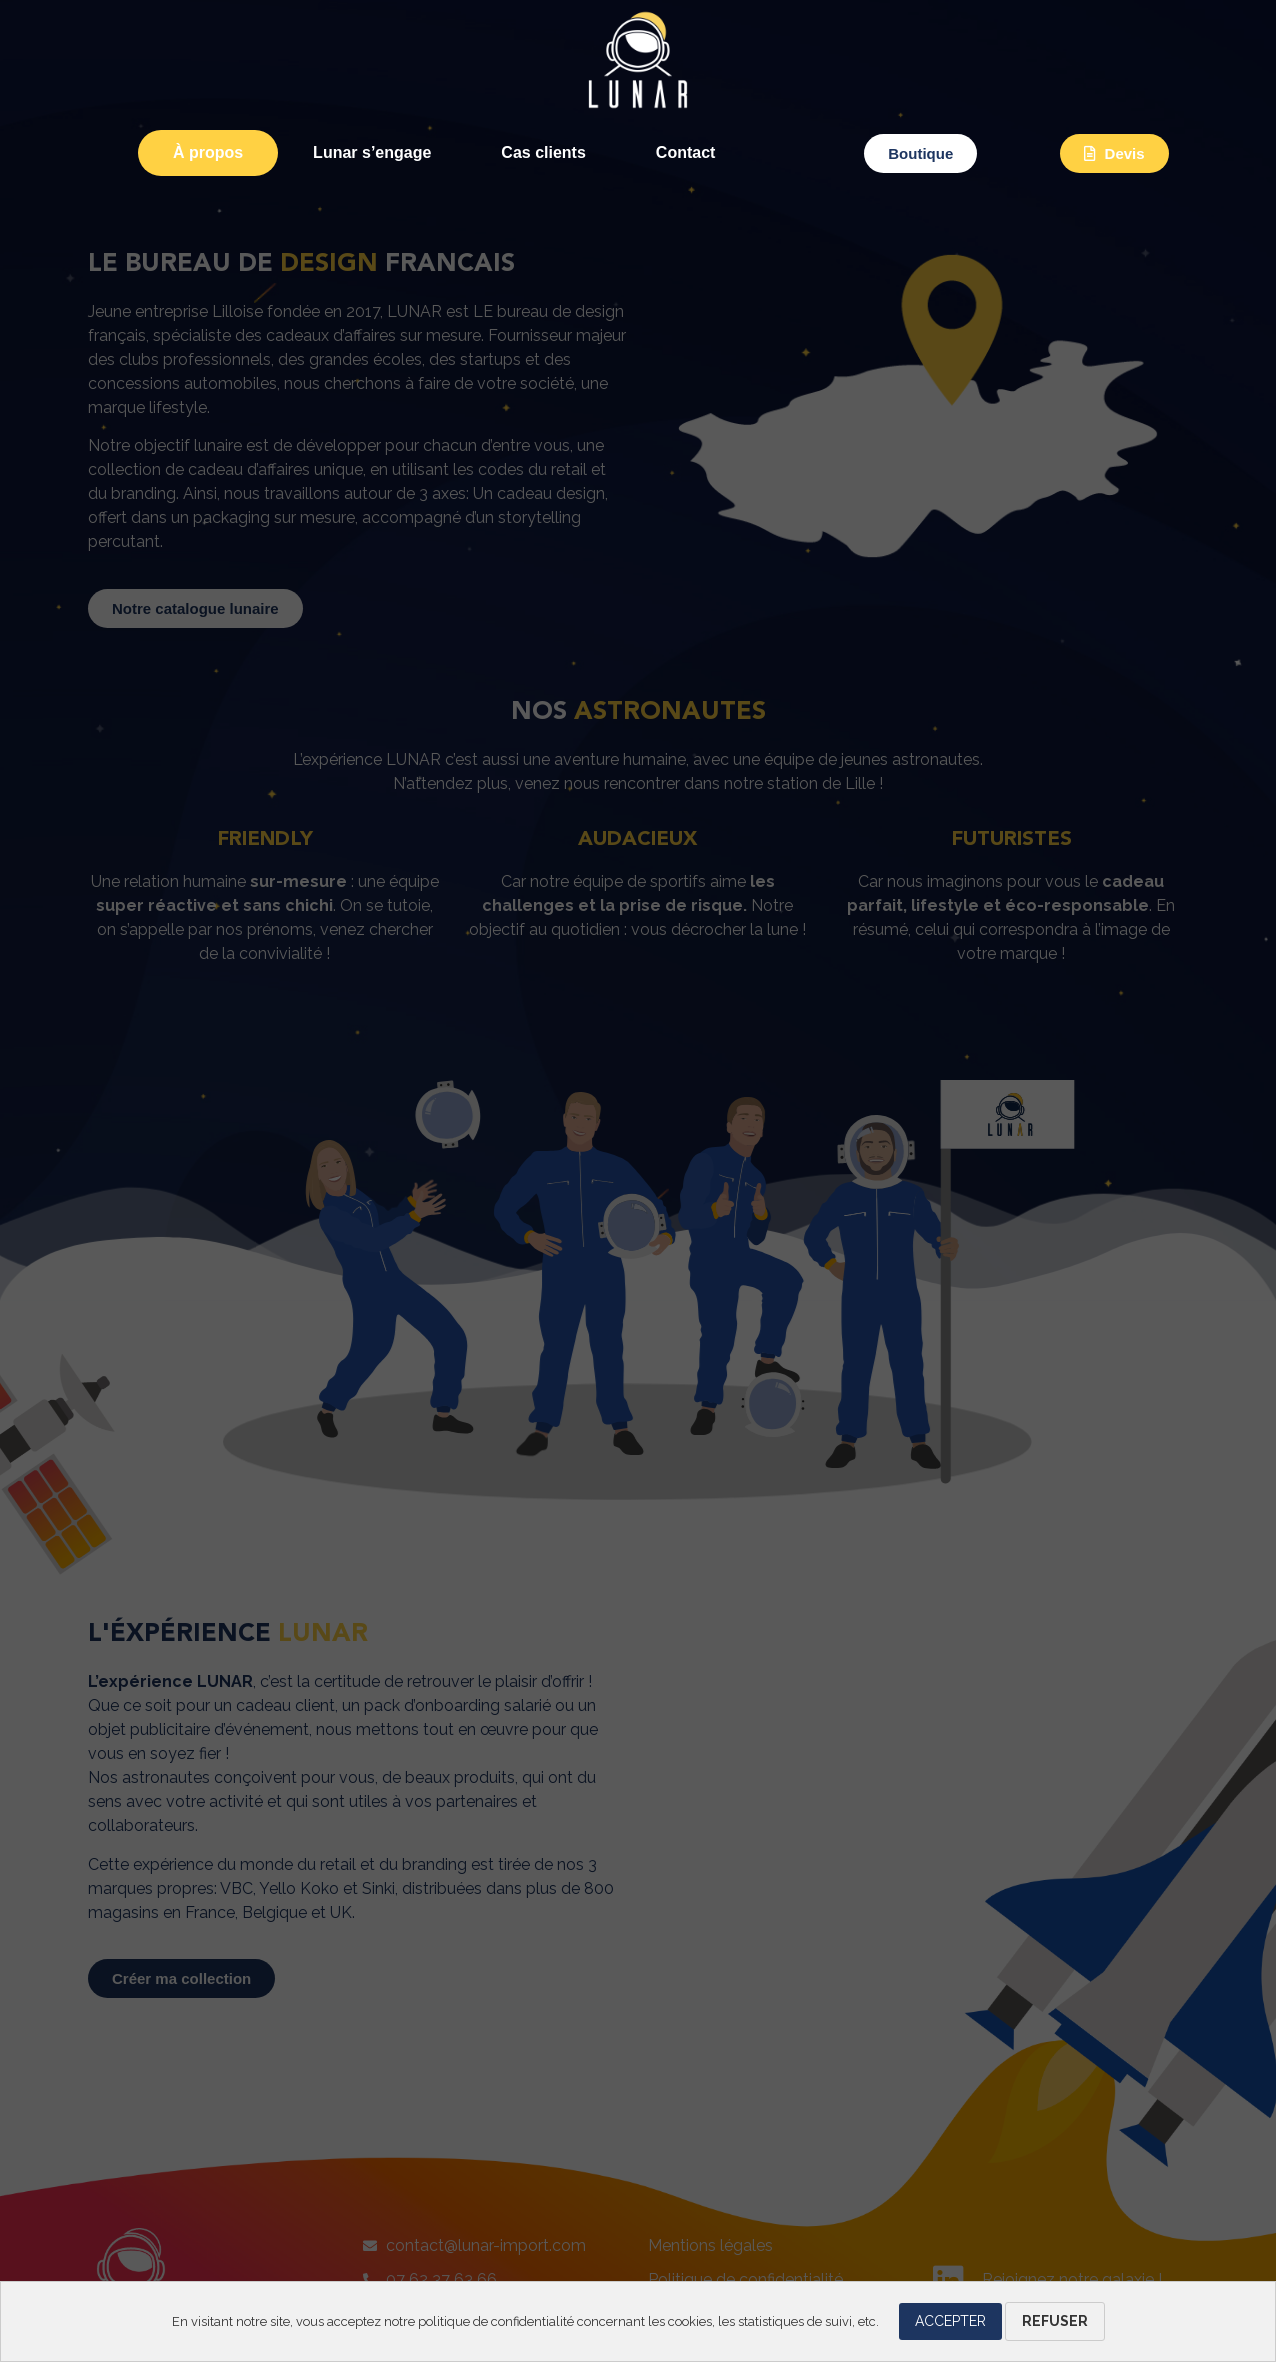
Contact (686, 152)
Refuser (1055, 2321)
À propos (208, 152)
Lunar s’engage (372, 152)
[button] (920, 153)
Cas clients (543, 152)
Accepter (950, 2321)
